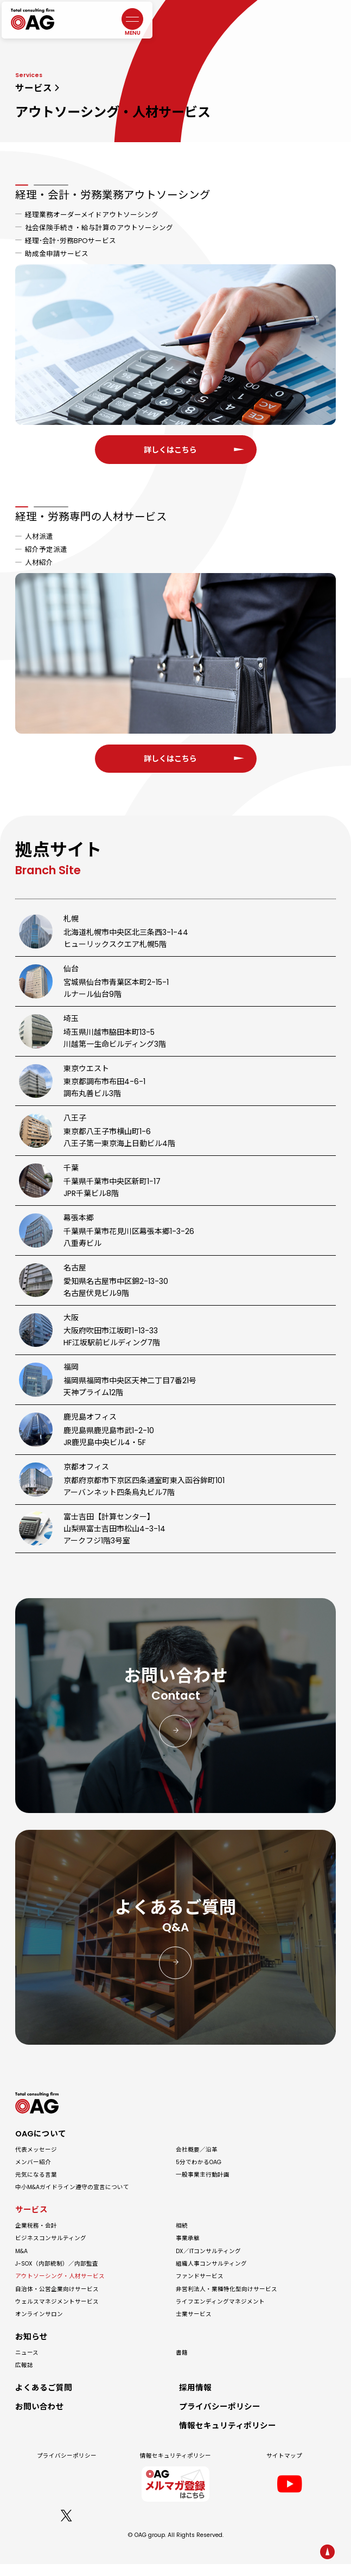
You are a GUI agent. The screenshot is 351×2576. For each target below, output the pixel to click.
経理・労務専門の (91, 597)
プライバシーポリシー (67, 2468)
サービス (33, 88)
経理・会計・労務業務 (112, 194)
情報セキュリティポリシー (175, 2468)
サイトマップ (284, 2468)
